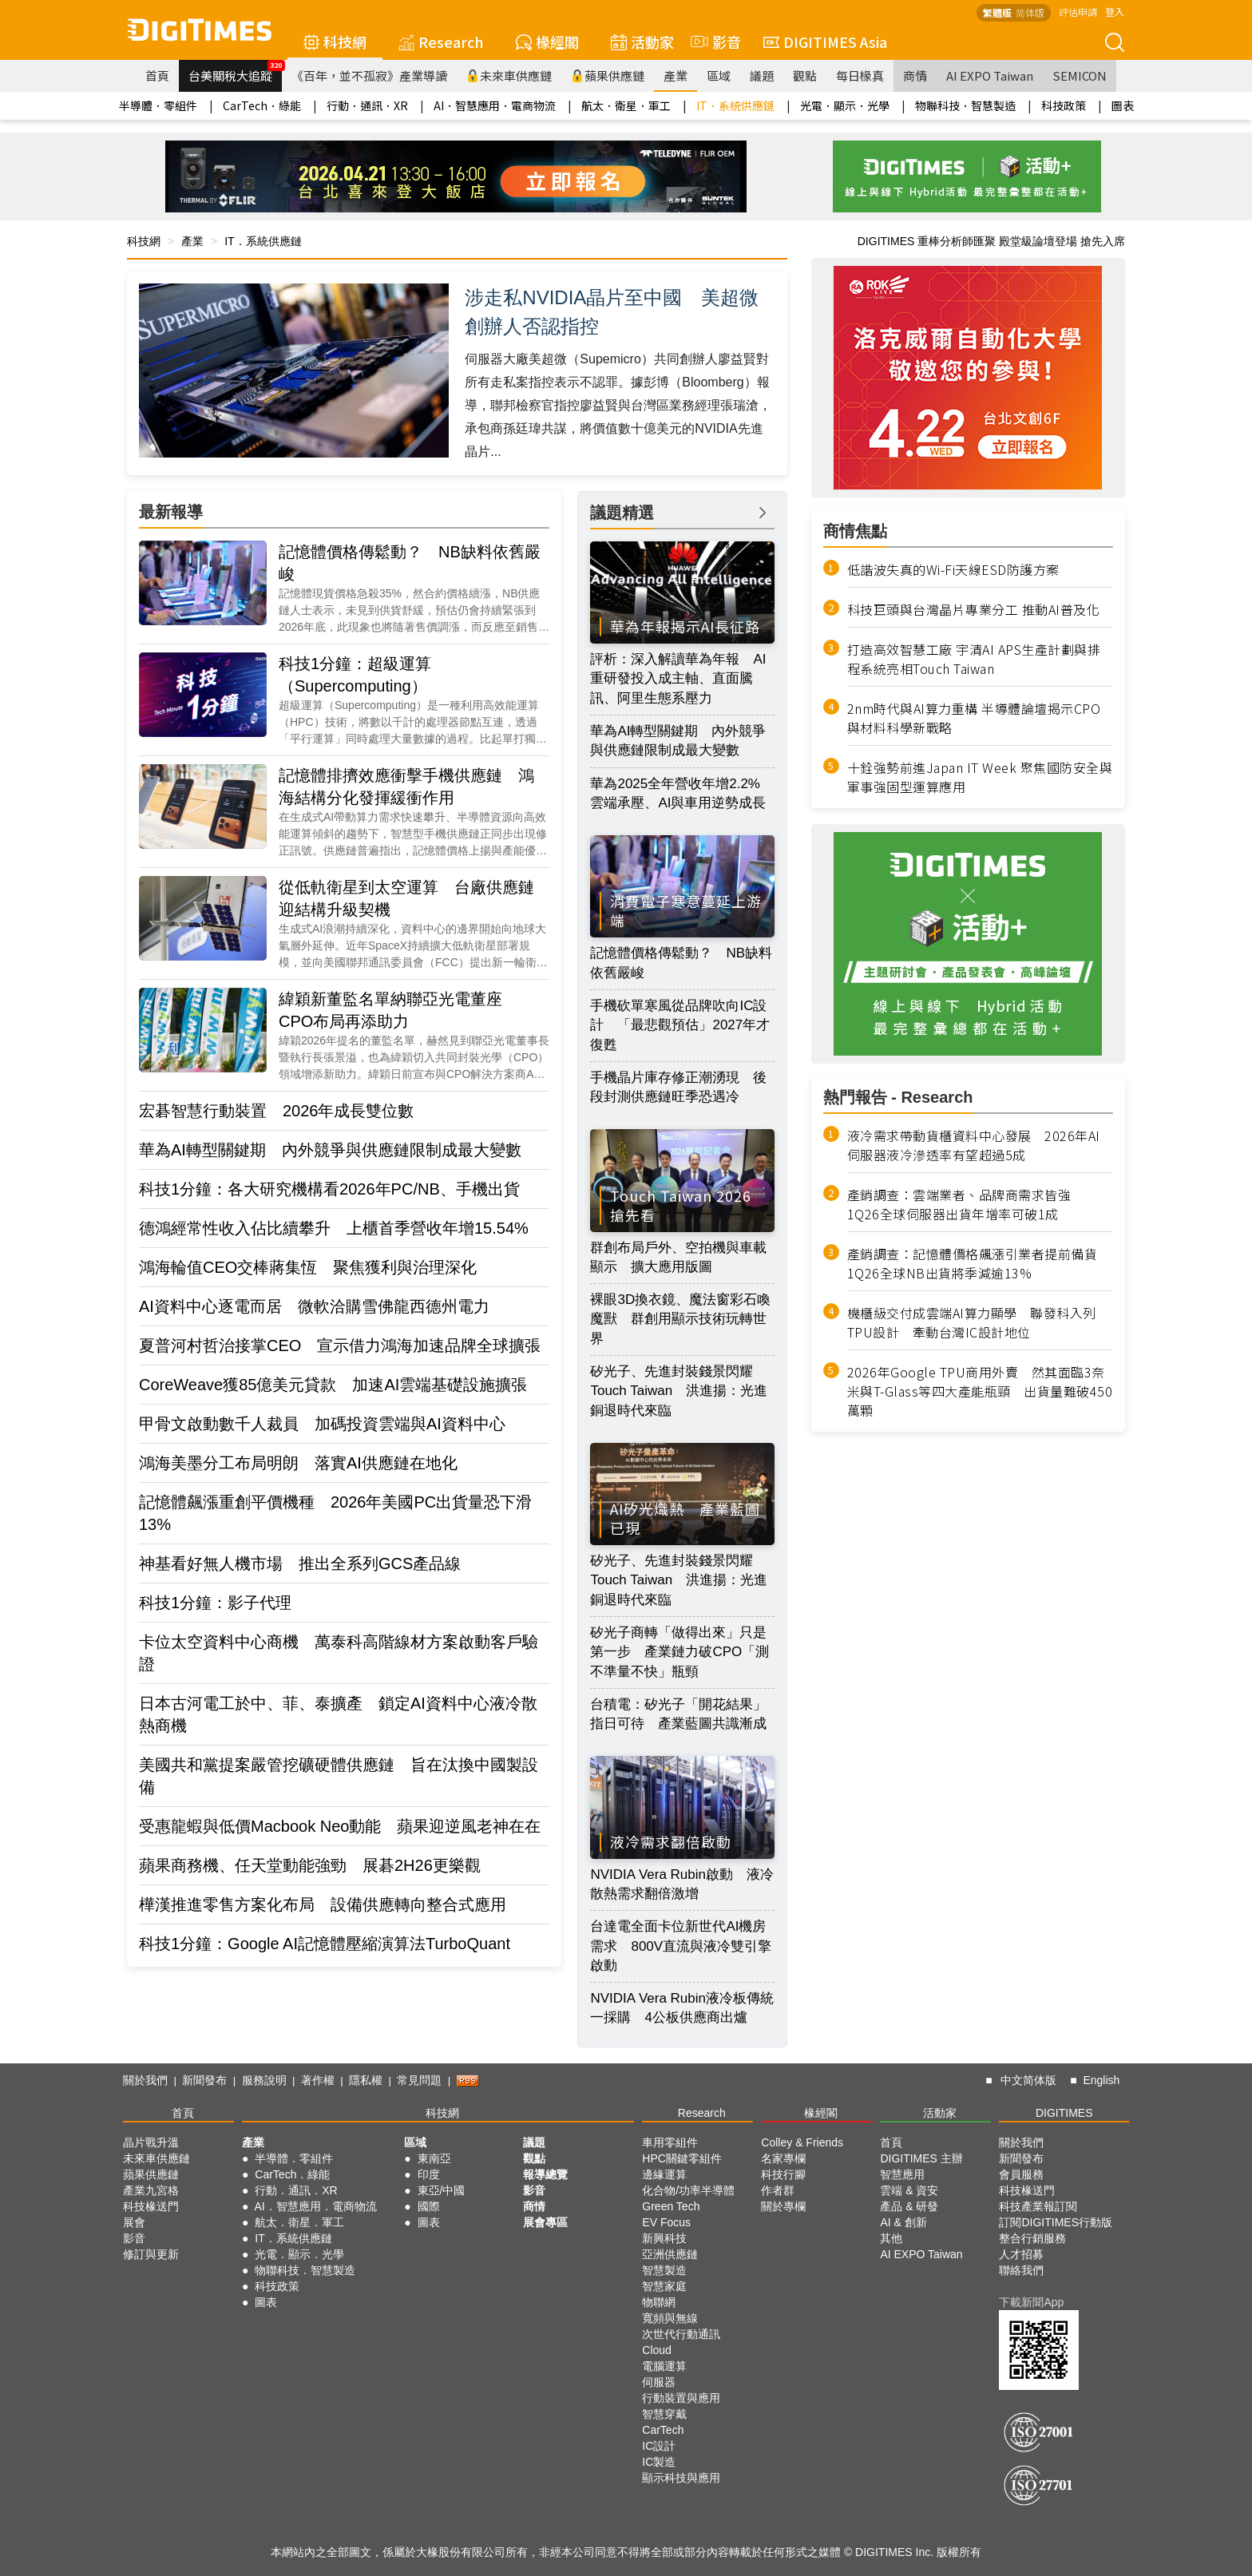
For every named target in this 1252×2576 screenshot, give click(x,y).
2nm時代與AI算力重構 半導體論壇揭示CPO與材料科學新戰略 (974, 718)
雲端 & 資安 (909, 2190)
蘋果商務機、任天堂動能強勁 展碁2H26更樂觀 (310, 1865)
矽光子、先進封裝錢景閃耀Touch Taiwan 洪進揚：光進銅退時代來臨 (678, 1391)
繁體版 (997, 12)
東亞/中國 (442, 2190)
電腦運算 (664, 2366)
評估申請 (1078, 11)
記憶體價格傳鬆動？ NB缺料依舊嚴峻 (410, 563)
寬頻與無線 (670, 2318)
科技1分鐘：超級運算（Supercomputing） (355, 675)
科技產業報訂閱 (1038, 2206)
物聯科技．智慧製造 (965, 105)
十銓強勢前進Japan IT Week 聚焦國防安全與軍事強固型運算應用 (980, 777)
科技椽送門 (151, 2206)
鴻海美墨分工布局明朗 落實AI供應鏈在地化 (298, 1463)
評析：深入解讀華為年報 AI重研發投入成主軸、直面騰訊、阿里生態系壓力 (678, 679)
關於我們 (145, 2080)
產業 (675, 75)
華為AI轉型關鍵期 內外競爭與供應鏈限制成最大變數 (330, 1150)
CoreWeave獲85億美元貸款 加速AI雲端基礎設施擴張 (333, 1384)
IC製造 (659, 2461)
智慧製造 (664, 2270)
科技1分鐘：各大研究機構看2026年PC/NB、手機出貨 (329, 1189)
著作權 (318, 2080)
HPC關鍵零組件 (682, 2158)
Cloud (657, 2350)
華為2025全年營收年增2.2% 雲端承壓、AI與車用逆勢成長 (682, 793)
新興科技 (664, 2238)
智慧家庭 (664, 2286)
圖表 (1122, 105)
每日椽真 (860, 75)
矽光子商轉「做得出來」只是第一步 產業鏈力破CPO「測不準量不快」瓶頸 (679, 1652)
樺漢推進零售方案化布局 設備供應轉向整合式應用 (322, 1904)
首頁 (157, 75)
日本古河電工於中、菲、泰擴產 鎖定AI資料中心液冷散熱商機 (338, 1714)
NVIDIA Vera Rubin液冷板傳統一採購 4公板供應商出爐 (682, 2008)
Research (441, 41)
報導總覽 (545, 2174)
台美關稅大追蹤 (235, 72)
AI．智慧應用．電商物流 (495, 105)
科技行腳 (783, 2174)
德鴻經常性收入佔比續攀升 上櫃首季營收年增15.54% (334, 1228)
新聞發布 (204, 2080)
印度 (429, 2174)
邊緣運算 (664, 2174)
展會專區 (545, 2222)
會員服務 (1021, 2174)
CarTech (662, 2429)
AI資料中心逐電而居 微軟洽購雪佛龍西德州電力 (314, 1306)
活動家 (642, 41)
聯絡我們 (1021, 2270)
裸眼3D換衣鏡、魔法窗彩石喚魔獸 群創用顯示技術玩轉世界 (680, 1319)
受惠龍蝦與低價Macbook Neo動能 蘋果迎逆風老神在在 (340, 1826)
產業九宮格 (151, 2190)
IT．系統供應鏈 (735, 105)
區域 (719, 75)
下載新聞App (1031, 2302)
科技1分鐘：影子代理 (215, 1602)
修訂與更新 (151, 2254)
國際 (429, 2206)
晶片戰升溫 (151, 2142)
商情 (915, 75)
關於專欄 (783, 2206)
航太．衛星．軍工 (626, 105)
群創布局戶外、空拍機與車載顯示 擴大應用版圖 (678, 1257)
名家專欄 (783, 2158)
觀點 (805, 75)
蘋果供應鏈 (607, 75)
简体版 (1030, 12)
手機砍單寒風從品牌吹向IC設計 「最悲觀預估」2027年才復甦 (680, 1025)
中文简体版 (1028, 2080)
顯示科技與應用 (681, 2477)
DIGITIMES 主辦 (921, 2158)
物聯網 (659, 2302)
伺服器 (659, 2382)
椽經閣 (547, 41)
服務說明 (264, 2080)
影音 (714, 41)
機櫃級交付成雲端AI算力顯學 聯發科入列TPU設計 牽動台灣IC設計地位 (971, 1322)
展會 (134, 2222)
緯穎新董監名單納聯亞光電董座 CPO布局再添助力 (398, 1010)
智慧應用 (902, 2174)
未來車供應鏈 (509, 75)
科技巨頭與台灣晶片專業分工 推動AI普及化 (973, 609)
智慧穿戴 (664, 2414)
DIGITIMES (1064, 2112)
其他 (891, 2238)
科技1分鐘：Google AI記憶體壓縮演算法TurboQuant (324, 1943)
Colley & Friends (802, 2142)
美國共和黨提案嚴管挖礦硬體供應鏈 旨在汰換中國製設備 (338, 1776)
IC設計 (659, 2445)
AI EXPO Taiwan (989, 75)
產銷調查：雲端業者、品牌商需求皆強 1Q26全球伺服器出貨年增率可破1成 (965, 1204)
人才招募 (1021, 2254)
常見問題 (419, 2080)
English (1101, 2080)
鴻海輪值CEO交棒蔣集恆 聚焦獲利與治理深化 (308, 1267)
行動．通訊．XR (367, 105)
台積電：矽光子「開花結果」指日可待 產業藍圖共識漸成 (678, 1714)
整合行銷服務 (1032, 2238)
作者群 (777, 2190)
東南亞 (434, 2158)
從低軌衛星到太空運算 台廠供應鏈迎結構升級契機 (406, 898)
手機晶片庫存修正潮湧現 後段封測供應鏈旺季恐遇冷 (678, 1087)
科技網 (334, 41)
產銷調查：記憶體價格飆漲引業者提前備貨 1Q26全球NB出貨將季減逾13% (979, 1263)
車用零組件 (670, 2142)
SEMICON (1079, 75)
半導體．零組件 (158, 105)
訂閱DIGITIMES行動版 (1055, 2222)
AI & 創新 (903, 2222)
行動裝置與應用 (681, 2398)
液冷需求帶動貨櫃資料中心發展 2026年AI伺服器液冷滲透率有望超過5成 (973, 1145)
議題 (762, 75)
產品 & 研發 (909, 2206)
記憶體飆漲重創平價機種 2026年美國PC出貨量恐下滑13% (335, 1513)
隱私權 (365, 2080)
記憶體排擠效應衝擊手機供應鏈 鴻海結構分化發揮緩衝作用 (406, 786)
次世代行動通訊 (681, 2334)
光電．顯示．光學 (844, 105)
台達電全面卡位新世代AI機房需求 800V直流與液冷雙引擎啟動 (680, 1946)
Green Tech (670, 2206)
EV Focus (666, 2222)
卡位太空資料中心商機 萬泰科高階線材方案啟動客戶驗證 (338, 1653)
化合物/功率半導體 (688, 2190)
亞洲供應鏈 (670, 2254)
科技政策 (1063, 105)
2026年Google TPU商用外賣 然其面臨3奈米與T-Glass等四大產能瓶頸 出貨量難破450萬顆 (980, 1391)
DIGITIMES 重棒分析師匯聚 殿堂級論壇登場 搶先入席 (991, 241)
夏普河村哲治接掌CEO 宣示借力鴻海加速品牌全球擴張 (340, 1345)
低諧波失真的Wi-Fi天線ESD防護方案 (953, 569)
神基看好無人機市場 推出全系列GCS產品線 (300, 1563)
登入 (1114, 11)
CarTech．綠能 (262, 105)
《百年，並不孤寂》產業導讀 (369, 75)
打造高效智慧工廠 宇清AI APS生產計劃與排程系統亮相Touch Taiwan (974, 659)
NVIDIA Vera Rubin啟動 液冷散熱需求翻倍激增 (682, 1884)
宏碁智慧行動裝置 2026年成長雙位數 (276, 1111)
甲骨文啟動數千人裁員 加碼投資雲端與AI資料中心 (322, 1424)
